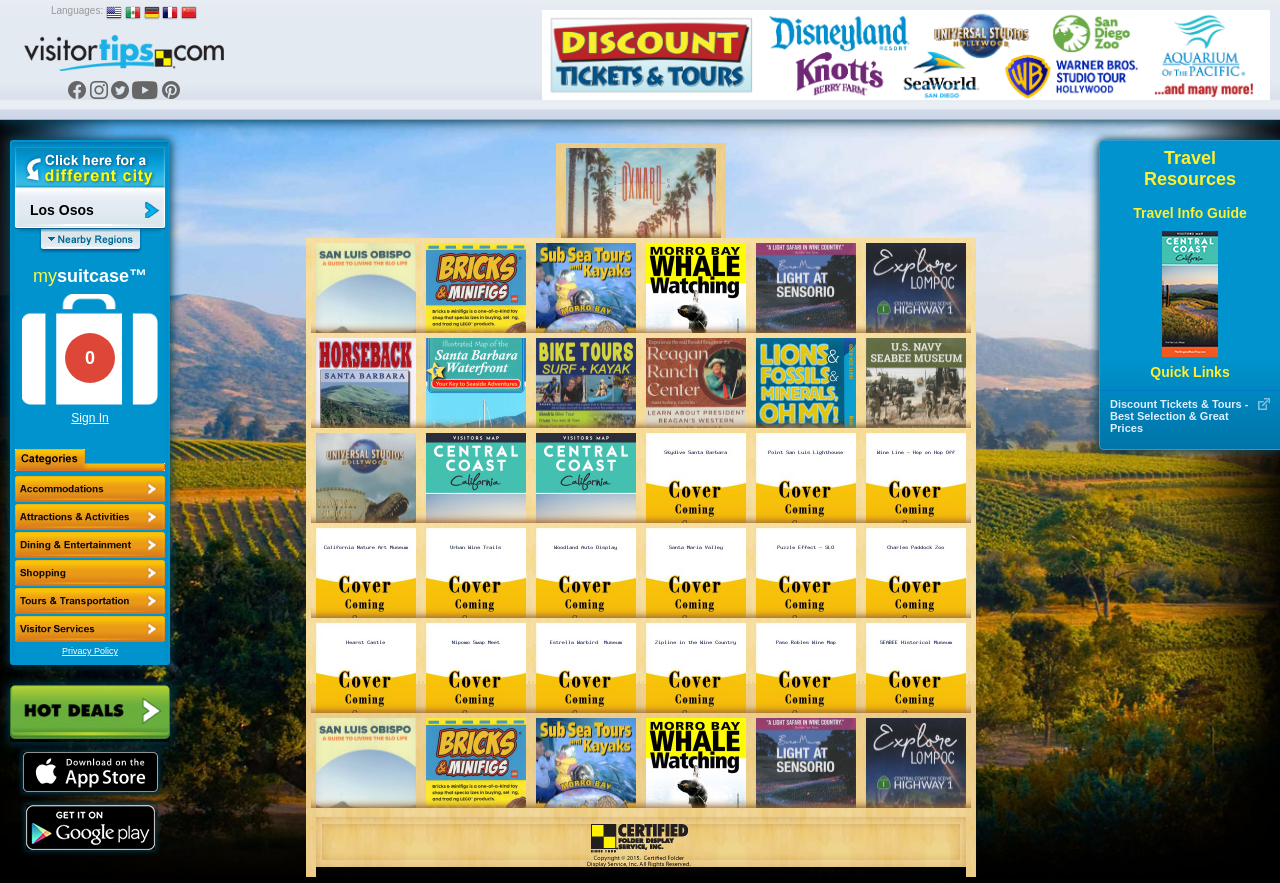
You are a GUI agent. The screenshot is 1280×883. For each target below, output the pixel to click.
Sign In (89, 418)
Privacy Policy (90, 651)
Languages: (77, 10)
